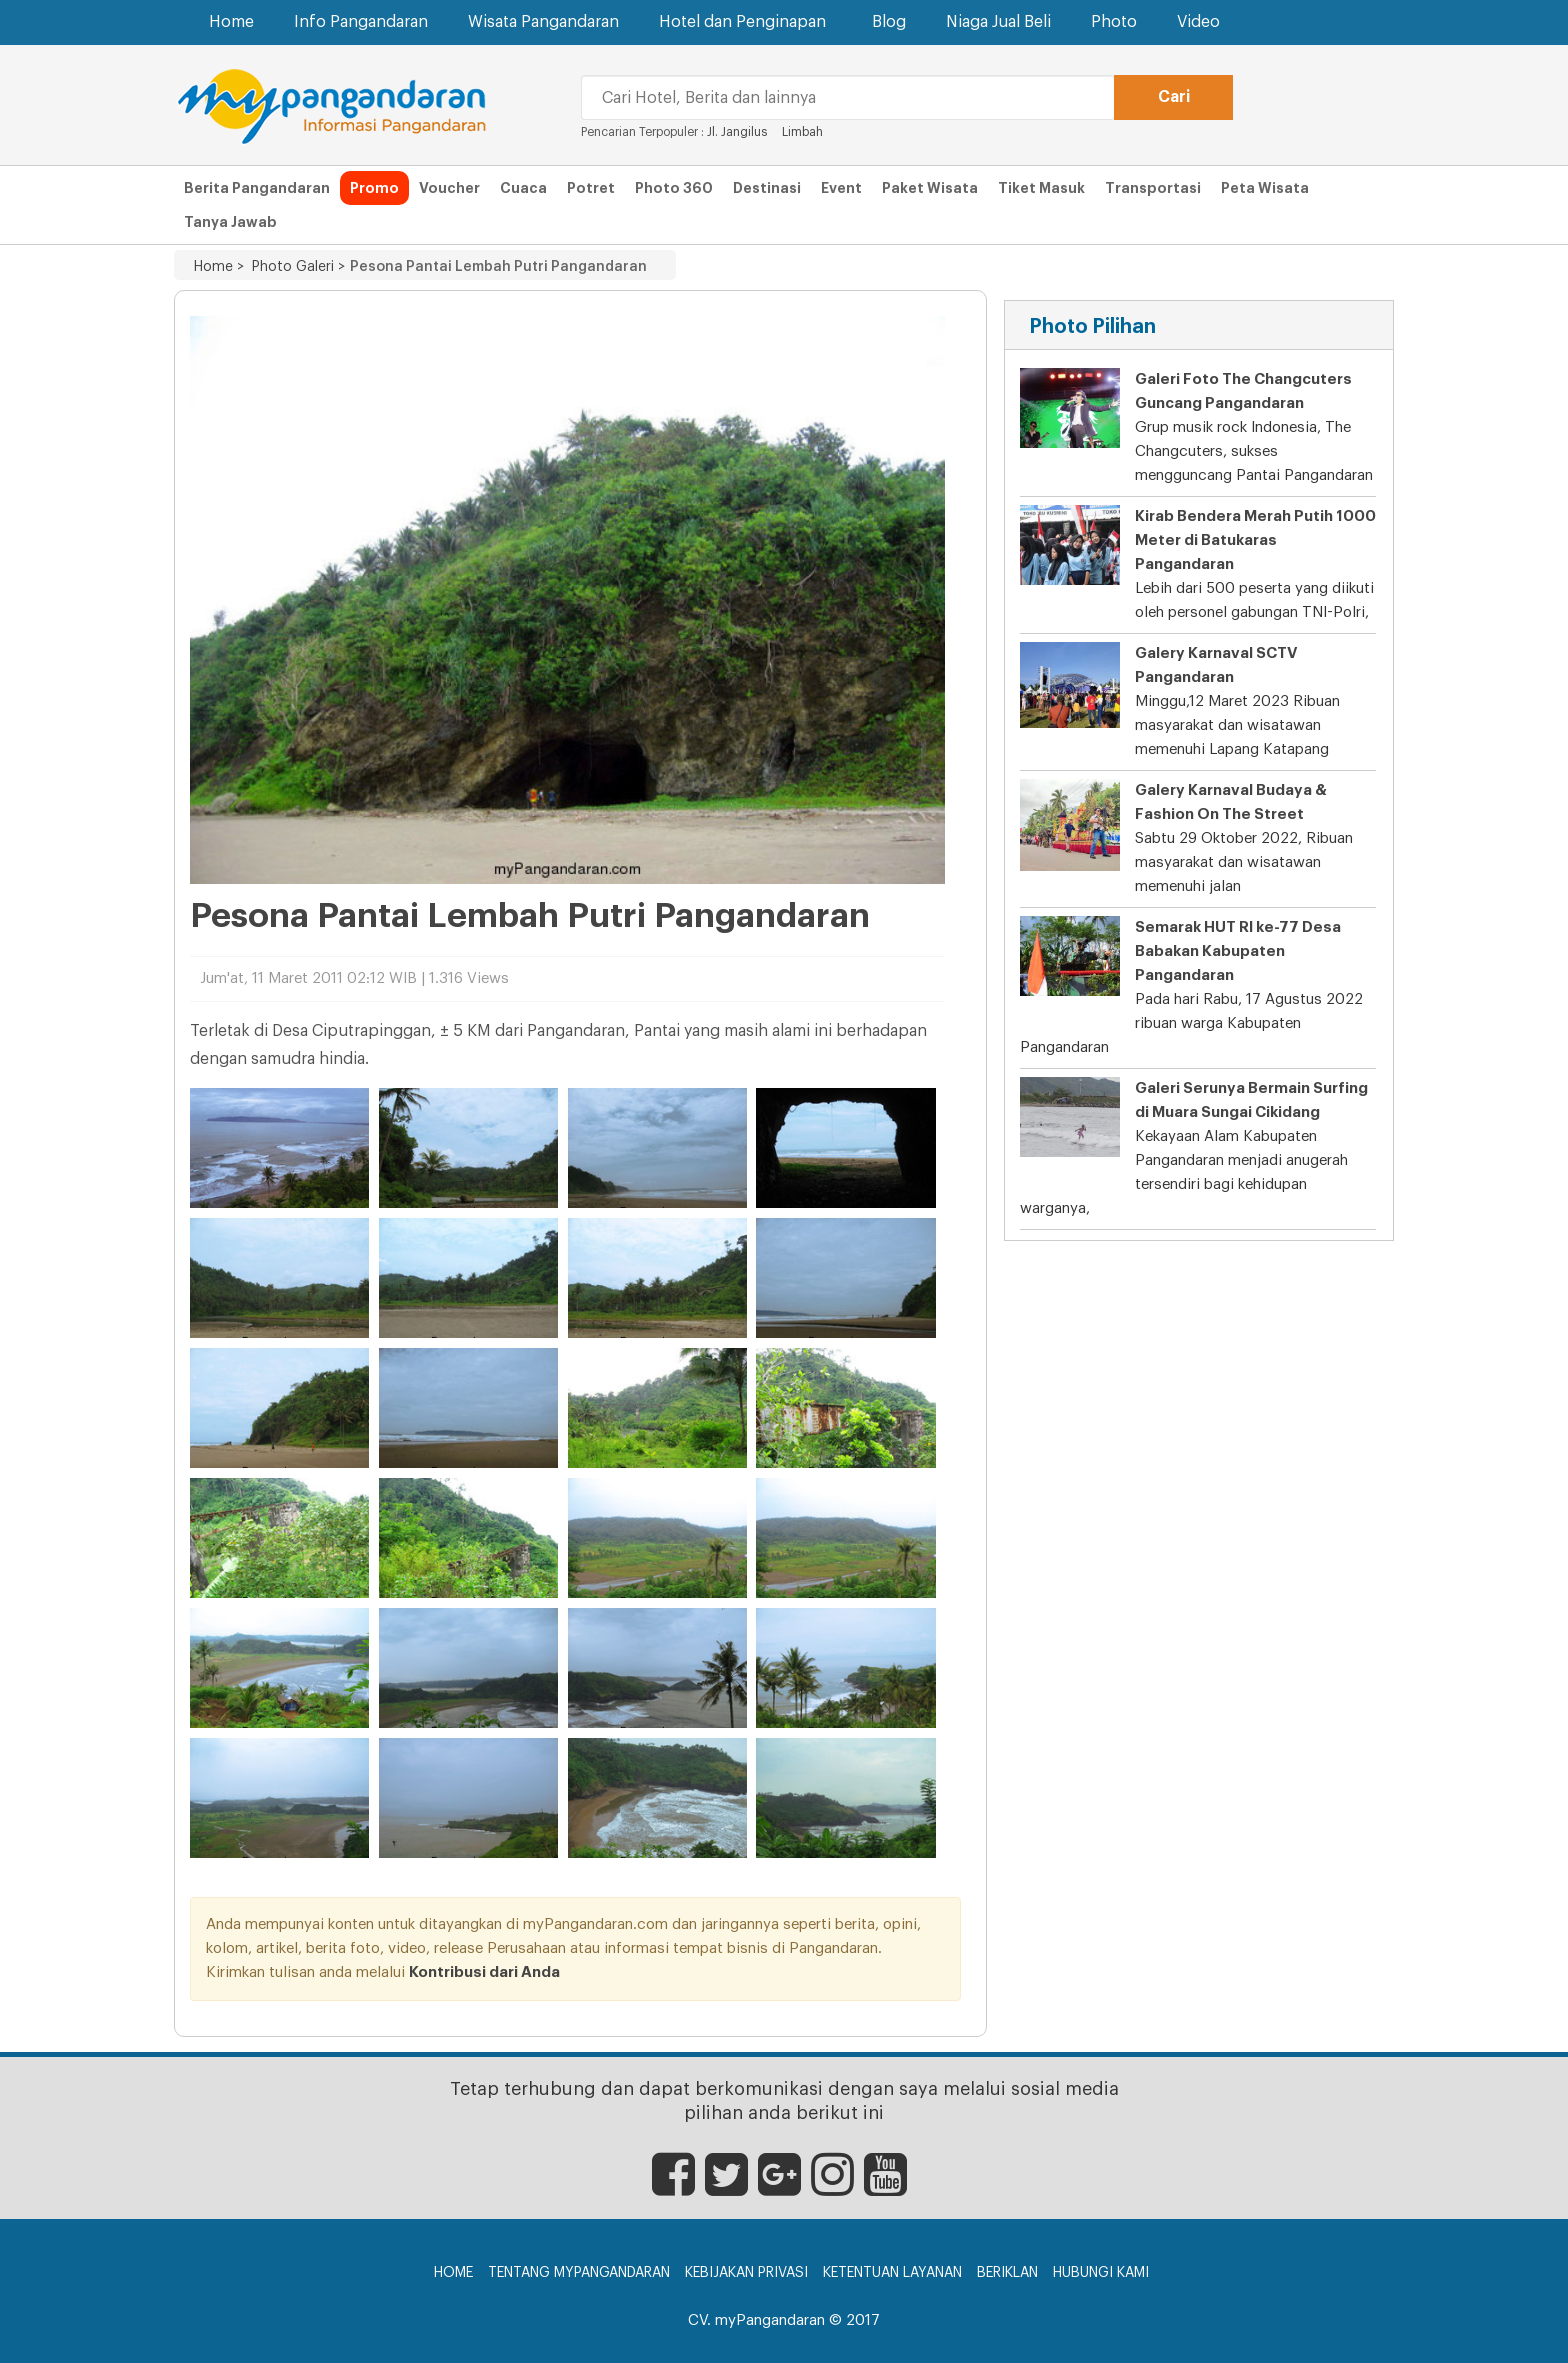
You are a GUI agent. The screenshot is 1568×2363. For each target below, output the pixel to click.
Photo (1114, 22)
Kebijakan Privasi (746, 2273)
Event (841, 188)
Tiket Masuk (1041, 188)
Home (231, 22)
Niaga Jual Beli (998, 22)
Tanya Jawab (230, 222)
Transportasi (1153, 188)
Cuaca (523, 188)
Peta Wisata (1265, 188)
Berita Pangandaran (257, 188)
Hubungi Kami (1101, 2273)
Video (1198, 22)
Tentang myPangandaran (579, 2273)
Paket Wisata (930, 188)
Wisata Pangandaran (543, 22)
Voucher (449, 188)
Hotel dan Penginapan (745, 21)
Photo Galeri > (294, 267)
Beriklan (1007, 2273)
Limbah (802, 132)
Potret (591, 188)
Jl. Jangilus (737, 132)
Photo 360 (674, 188)
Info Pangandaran (361, 22)
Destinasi (767, 188)
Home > (219, 267)
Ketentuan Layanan (892, 2273)
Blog (889, 22)
